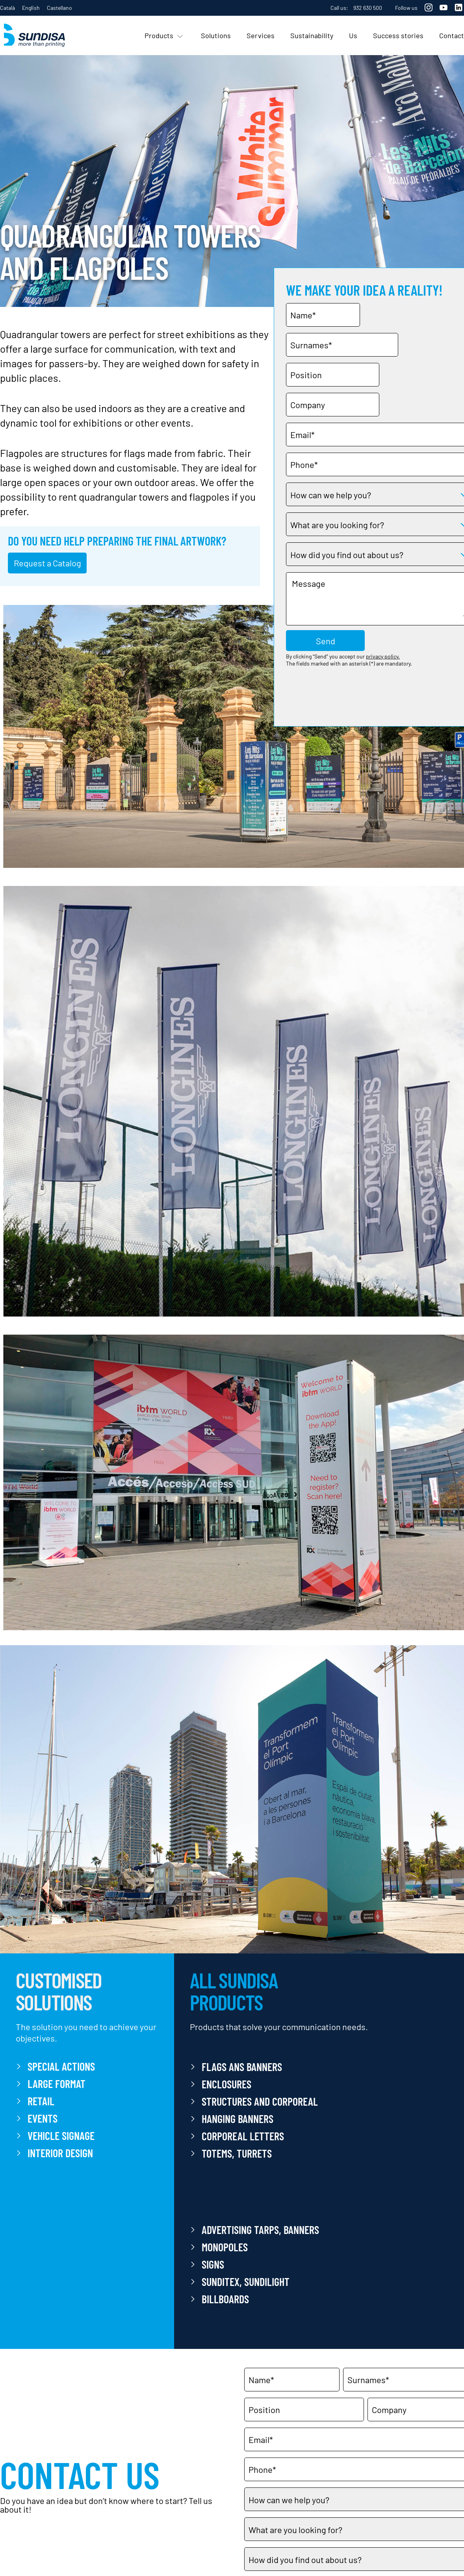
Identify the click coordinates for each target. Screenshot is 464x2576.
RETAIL (41, 2101)
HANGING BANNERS (237, 2118)
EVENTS (43, 2118)
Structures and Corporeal (260, 2101)
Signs (213, 2264)
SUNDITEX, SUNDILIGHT (246, 2281)
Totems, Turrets (237, 2153)
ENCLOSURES (226, 2084)
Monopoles (225, 2247)
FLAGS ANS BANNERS (242, 2066)
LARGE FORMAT (56, 2083)
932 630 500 (367, 7)
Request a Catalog (47, 563)
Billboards (225, 2299)
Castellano (59, 7)
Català (7, 7)
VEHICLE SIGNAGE (61, 2135)
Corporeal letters (243, 2136)
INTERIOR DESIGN (60, 2153)
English (31, 7)
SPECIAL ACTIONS (61, 2066)
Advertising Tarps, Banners (260, 2229)
